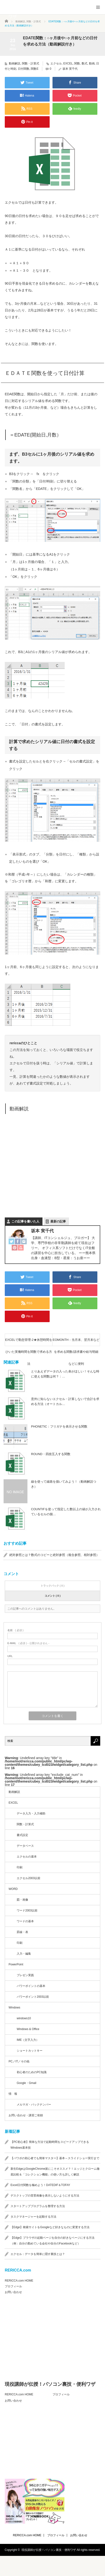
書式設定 (22, 1835)
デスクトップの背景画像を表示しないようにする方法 (44, 2195)
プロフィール (13, 2286)
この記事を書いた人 (25, 1221)
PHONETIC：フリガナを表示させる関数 (59, 1426)
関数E (34, 68)
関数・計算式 (30, 63)
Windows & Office (28, 2029)
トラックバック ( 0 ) (52, 1585)
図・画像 (22, 1899)
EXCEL (68, 63)
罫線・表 (22, 1932)
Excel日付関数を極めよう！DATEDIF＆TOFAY (40, 2185)
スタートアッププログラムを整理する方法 (37, 2206)
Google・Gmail (26, 2083)
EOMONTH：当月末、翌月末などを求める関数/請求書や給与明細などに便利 (76, 1342)
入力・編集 (24, 1953)
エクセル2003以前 (28, 1878)
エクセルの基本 (27, 1856)
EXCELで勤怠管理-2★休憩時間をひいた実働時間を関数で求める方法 (28, 1342)
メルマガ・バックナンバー (34, 2104)
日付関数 (23, 68)
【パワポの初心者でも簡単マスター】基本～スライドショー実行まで (54, 2158)
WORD (13, 1889)
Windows (14, 2007)
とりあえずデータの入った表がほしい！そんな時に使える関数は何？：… (65, 1374)
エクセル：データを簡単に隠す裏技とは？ (37, 2254)
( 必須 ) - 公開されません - (28, 1643)
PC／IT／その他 (19, 2061)
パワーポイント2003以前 (33, 1996)
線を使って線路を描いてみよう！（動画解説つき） (63, 1484)
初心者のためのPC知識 (32, 2072)
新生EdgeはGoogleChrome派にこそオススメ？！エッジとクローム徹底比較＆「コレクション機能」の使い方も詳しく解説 (55, 2171)
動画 (92, 63)
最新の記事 (58, 1221)
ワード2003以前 (27, 1910)
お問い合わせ (13, 2292)
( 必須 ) (15, 1630)
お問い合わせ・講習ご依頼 (26, 2115)
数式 (84, 63)
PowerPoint (16, 1964)
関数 (77, 63)
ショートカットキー (29, 2050)
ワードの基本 (25, 1921)
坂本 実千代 (70, 68)
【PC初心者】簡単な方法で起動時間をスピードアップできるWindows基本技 (49, 2144)
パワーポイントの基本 (31, 1986)
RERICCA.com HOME (19, 2280)
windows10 (24, 2018)
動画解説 (14, 63)
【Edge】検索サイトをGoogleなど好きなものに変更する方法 (49, 2227)
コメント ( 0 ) (53, 1595)
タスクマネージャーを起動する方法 (33, 2216)
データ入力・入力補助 (31, 1813)
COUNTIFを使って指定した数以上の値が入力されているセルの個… (66, 1511)
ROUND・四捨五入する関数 (50, 1454)
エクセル (56, 63)
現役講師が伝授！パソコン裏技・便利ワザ (44, 14)
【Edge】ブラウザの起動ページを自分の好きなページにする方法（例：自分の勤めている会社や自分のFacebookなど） (52, 2240)
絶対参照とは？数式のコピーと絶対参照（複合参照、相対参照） (54, 1555)
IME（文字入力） (28, 2040)
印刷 (19, 1867)
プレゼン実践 (25, 1975)
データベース (25, 1845)
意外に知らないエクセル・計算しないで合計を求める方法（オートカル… (65, 1401)
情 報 (13, 2093)
